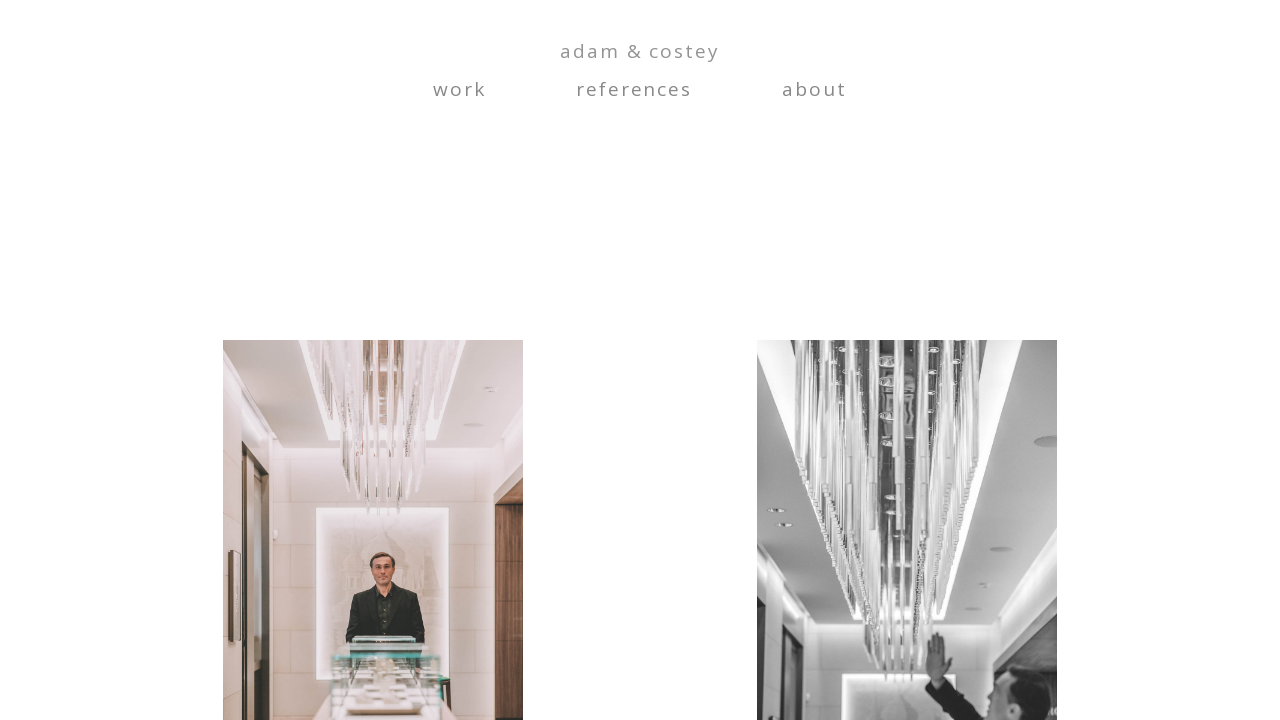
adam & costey (640, 51)
